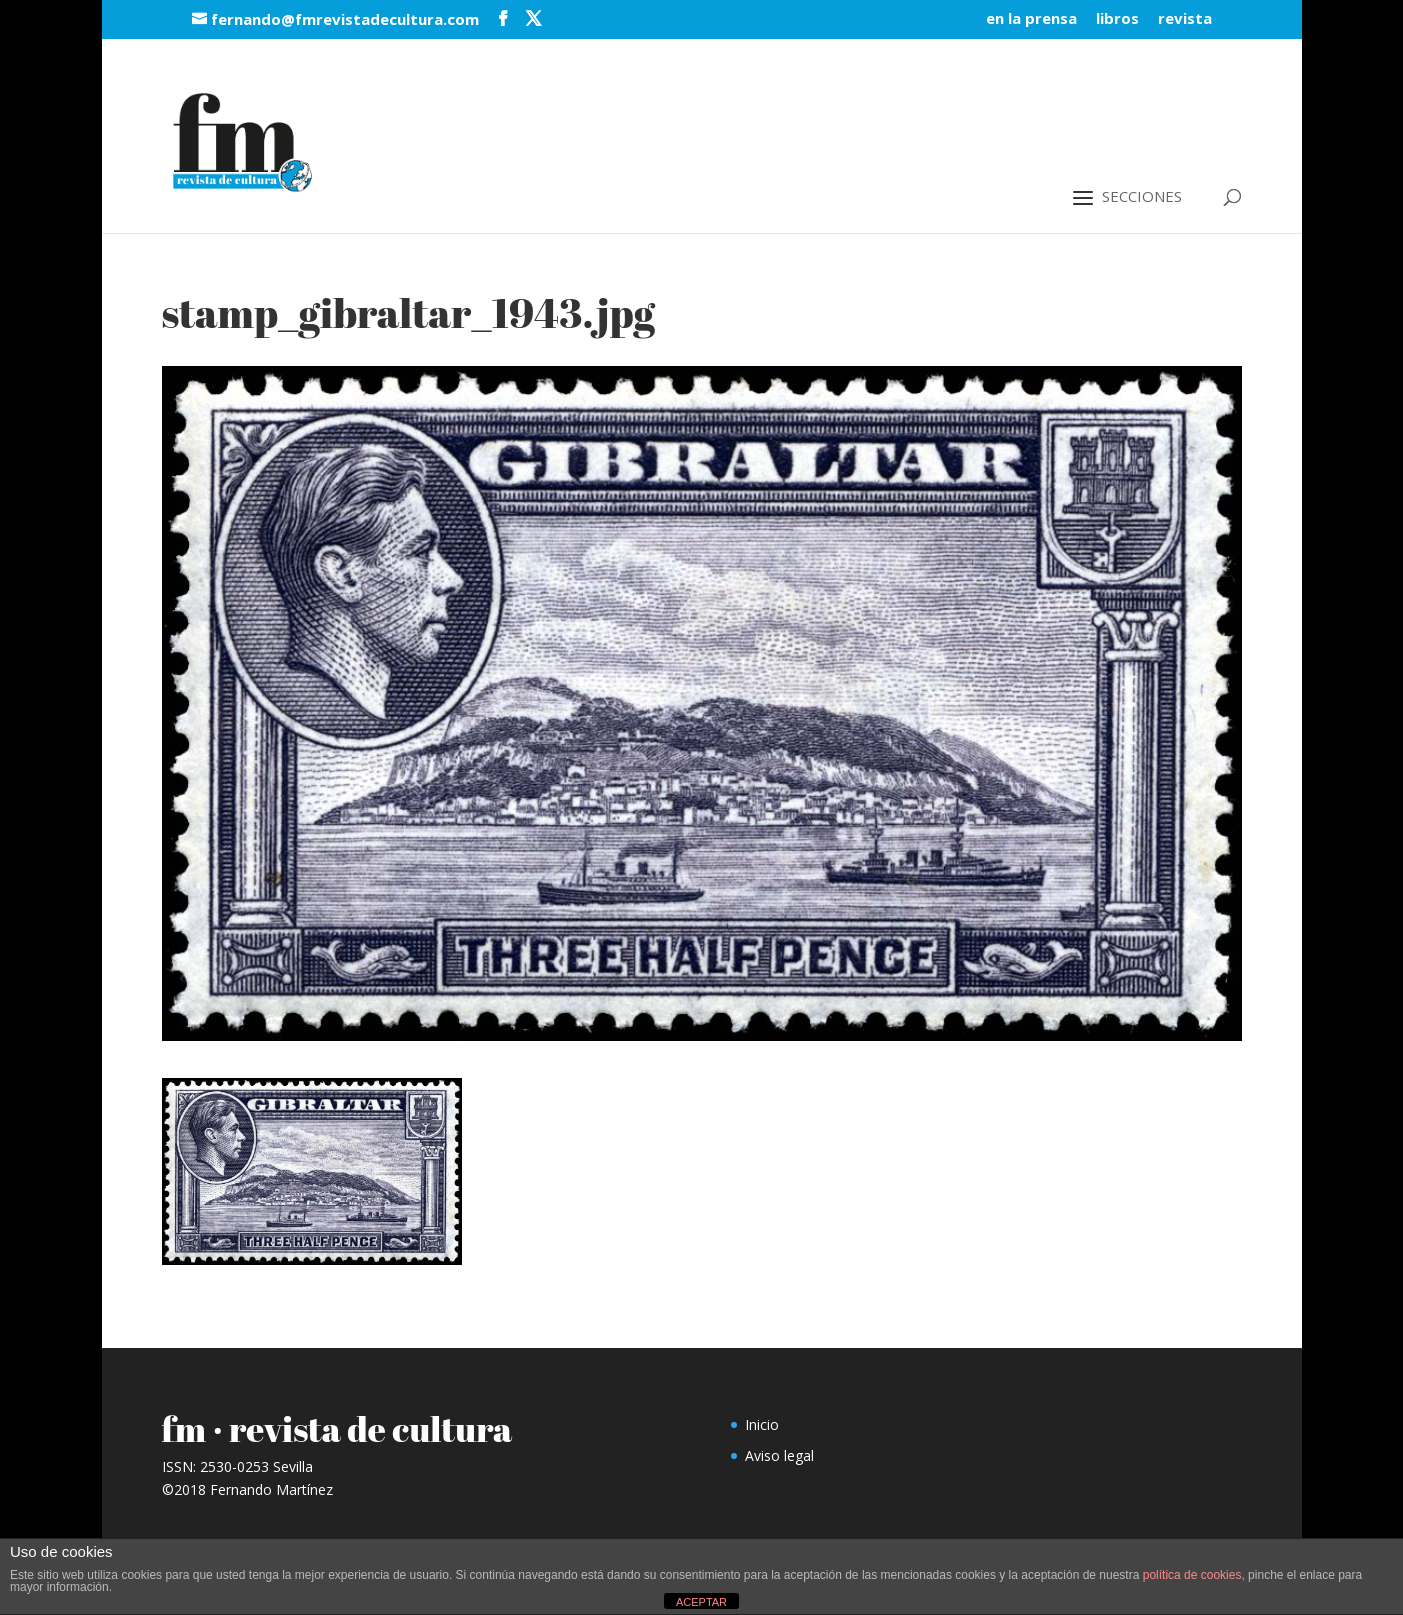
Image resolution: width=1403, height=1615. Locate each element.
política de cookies (1192, 1575)
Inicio (762, 1424)
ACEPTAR (701, 1602)
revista (1185, 19)
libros (1117, 19)
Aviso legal (779, 1455)
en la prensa (1031, 19)
